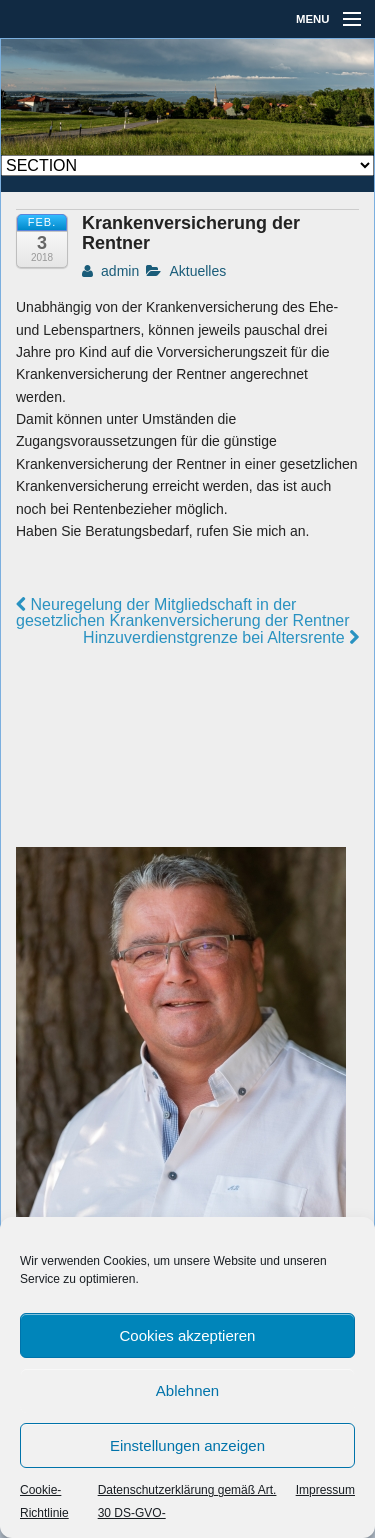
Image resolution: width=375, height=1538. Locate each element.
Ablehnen (187, 1390)
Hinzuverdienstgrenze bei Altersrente (221, 637)
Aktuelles (197, 271)
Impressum (325, 1490)
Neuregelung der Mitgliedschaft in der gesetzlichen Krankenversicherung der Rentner (183, 612)
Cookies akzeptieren (188, 1335)
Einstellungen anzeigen (187, 1445)
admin (110, 271)
